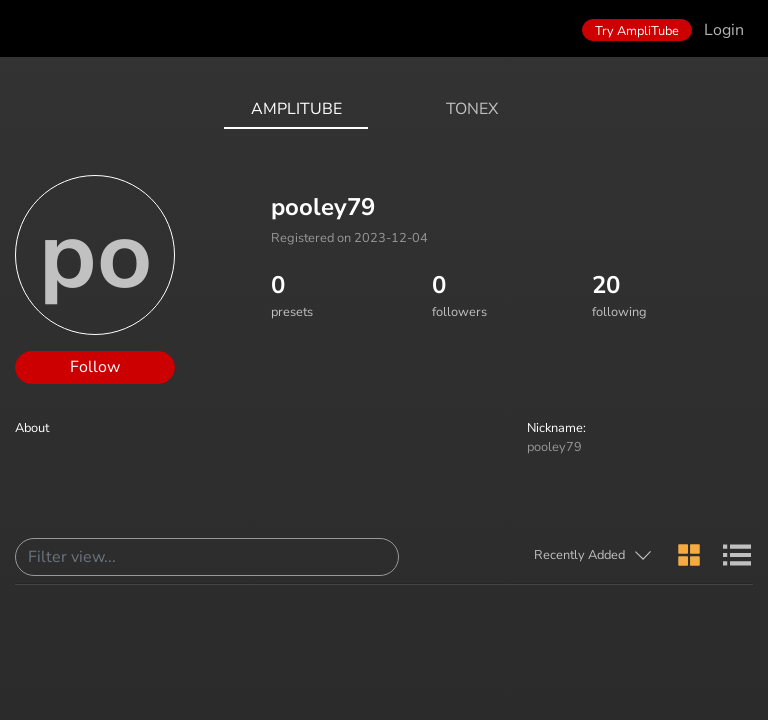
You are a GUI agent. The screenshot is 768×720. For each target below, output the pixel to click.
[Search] (207, 557)
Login (724, 30)
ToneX (472, 109)
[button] (593, 555)
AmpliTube (296, 109)
